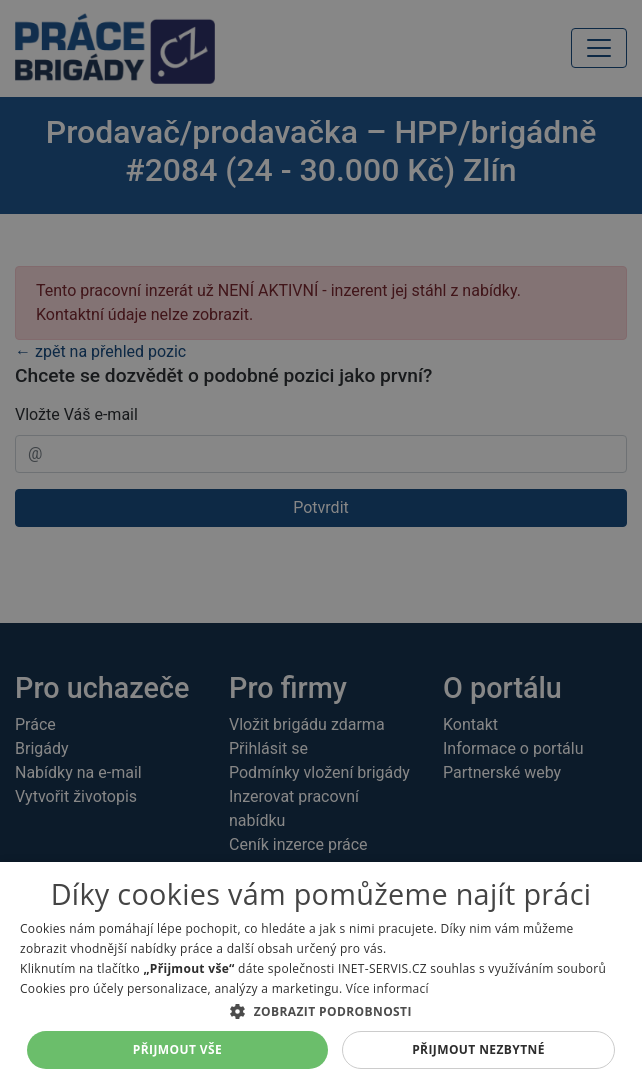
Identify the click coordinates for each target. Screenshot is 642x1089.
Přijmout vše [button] (177, 1049)
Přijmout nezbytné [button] (478, 1049)
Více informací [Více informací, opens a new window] (387, 988)
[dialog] (321, 975)
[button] (321, 1011)
